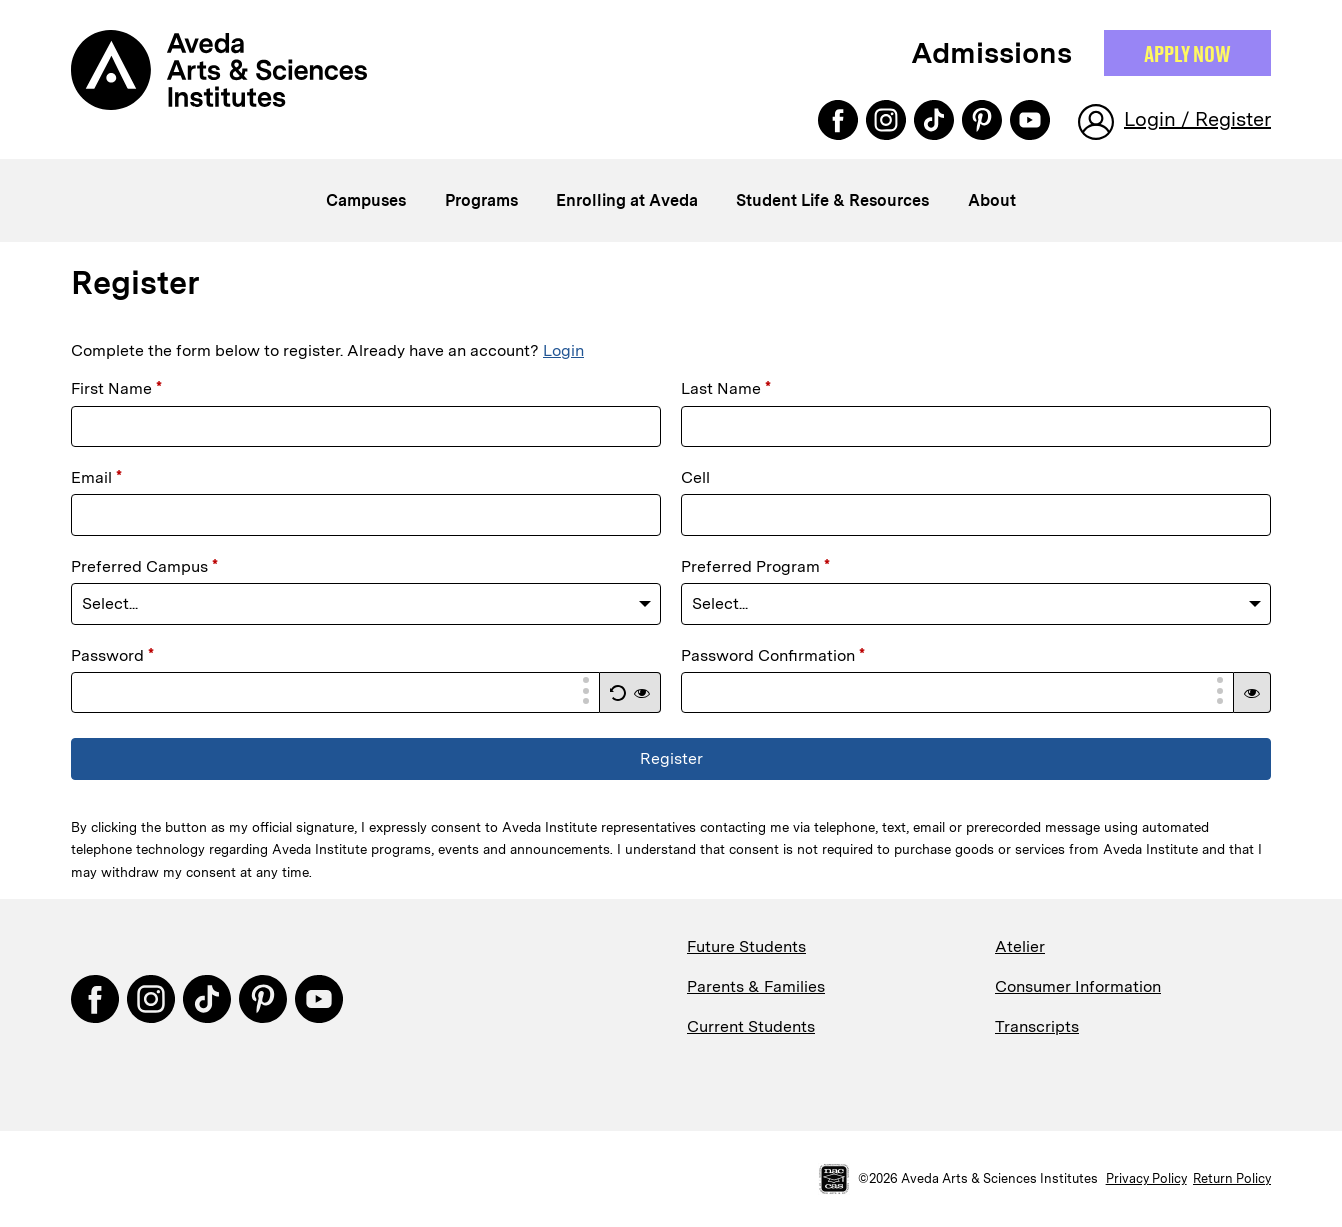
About (992, 200)
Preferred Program (755, 566)
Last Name (726, 388)
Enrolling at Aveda (627, 200)
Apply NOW (1187, 53)
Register (671, 758)
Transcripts (1037, 1026)
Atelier (1020, 946)
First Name (116, 388)
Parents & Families (756, 986)
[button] (618, 693)
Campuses (366, 200)
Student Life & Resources (832, 200)
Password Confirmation (773, 655)
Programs (481, 200)
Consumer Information (1078, 986)
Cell (695, 477)
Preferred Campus (144, 566)
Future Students (746, 946)
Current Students (751, 1026)
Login (563, 350)
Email (96, 477)
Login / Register (1197, 119)
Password (112, 655)
